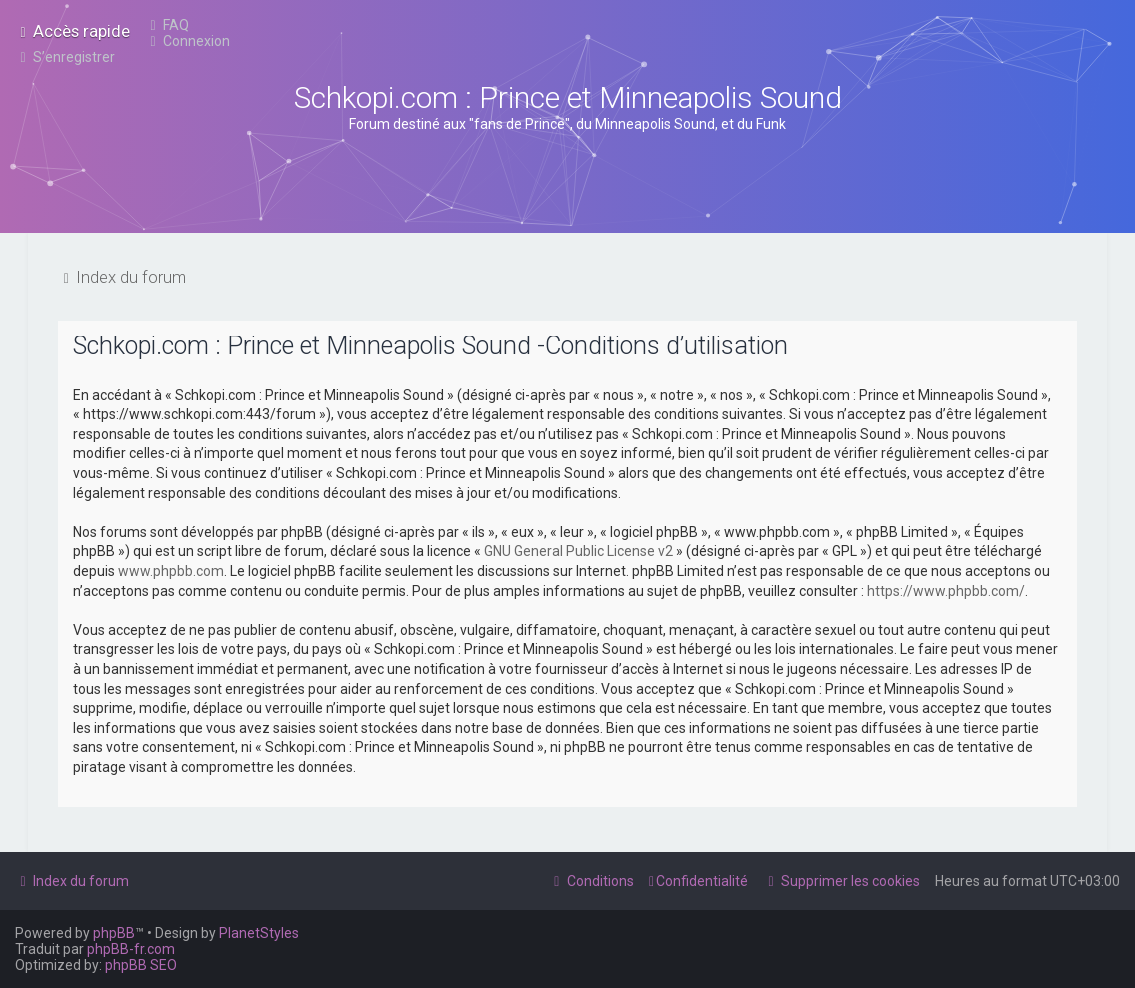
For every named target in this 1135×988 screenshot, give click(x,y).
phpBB (114, 933)
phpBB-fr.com (131, 949)
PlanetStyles (259, 933)
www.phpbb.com (171, 571)
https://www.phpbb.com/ (946, 591)
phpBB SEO (141, 965)
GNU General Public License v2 (578, 551)
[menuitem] (167, 25)
